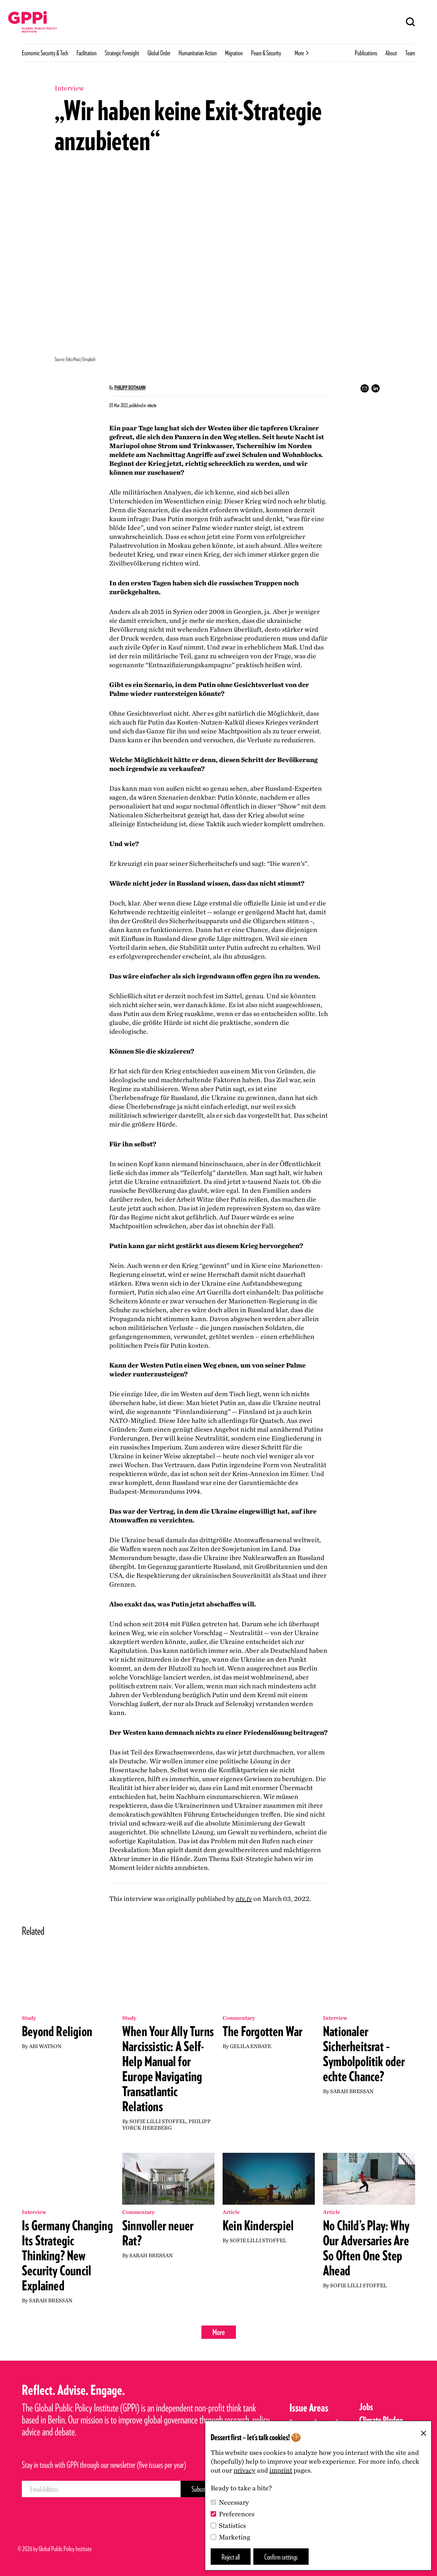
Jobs (366, 2407)
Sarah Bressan (351, 2091)
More (218, 2332)
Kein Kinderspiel (258, 2225)
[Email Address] (101, 2489)
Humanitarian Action (198, 53)
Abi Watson (45, 2046)
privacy (244, 2470)
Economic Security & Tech (45, 53)
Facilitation (86, 53)
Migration (234, 53)
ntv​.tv (244, 1898)
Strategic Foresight (122, 53)
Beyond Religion (57, 2031)
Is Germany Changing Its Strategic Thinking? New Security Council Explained (67, 2255)
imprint (280, 2470)
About (391, 53)
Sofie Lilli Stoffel (157, 2121)
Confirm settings (281, 2556)
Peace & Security (266, 53)
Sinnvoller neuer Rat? (158, 2233)
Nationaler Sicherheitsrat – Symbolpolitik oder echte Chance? (364, 2054)
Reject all (231, 2556)
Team (410, 53)
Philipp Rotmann (129, 387)
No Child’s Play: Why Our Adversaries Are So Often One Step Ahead (366, 2248)
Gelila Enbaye (250, 2046)
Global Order (158, 53)
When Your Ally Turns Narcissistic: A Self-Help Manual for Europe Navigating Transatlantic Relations (168, 2069)
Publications (366, 53)
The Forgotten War (262, 2031)
